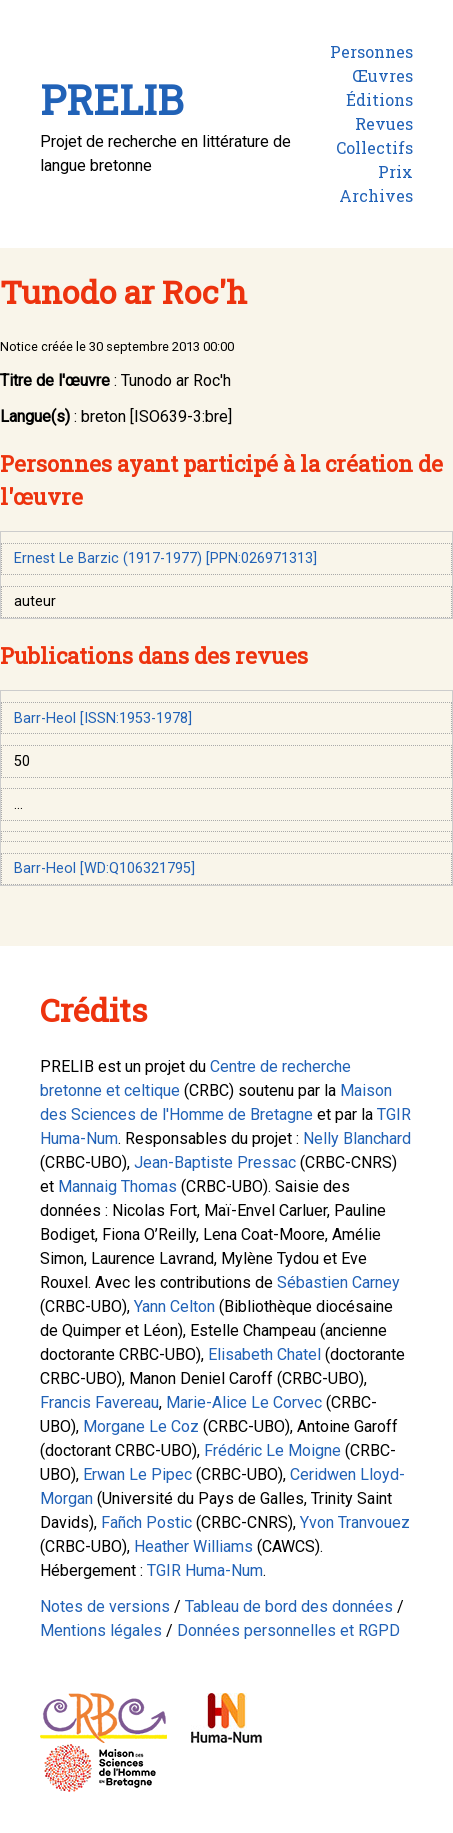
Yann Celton (174, 1306)
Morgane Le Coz (141, 1426)
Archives (376, 195)
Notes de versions (105, 1606)
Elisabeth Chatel (264, 1354)
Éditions (379, 99)
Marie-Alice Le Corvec (244, 1402)
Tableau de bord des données (289, 1606)
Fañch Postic (146, 1522)
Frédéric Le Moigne (272, 1450)
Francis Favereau (99, 1402)
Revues (384, 123)
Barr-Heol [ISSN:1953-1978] (103, 718)
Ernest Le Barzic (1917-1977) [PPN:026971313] (165, 558)
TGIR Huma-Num (205, 1570)
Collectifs (374, 147)
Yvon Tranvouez (355, 1522)
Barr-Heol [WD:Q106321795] (104, 868)
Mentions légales (101, 1630)
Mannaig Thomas (117, 1186)
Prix (395, 171)
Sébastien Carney (338, 1282)
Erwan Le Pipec (137, 1474)
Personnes (371, 51)
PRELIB (111, 99)
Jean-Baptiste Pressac (215, 1162)
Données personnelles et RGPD (288, 1630)
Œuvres (382, 75)
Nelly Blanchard (357, 1138)
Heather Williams (193, 1546)
